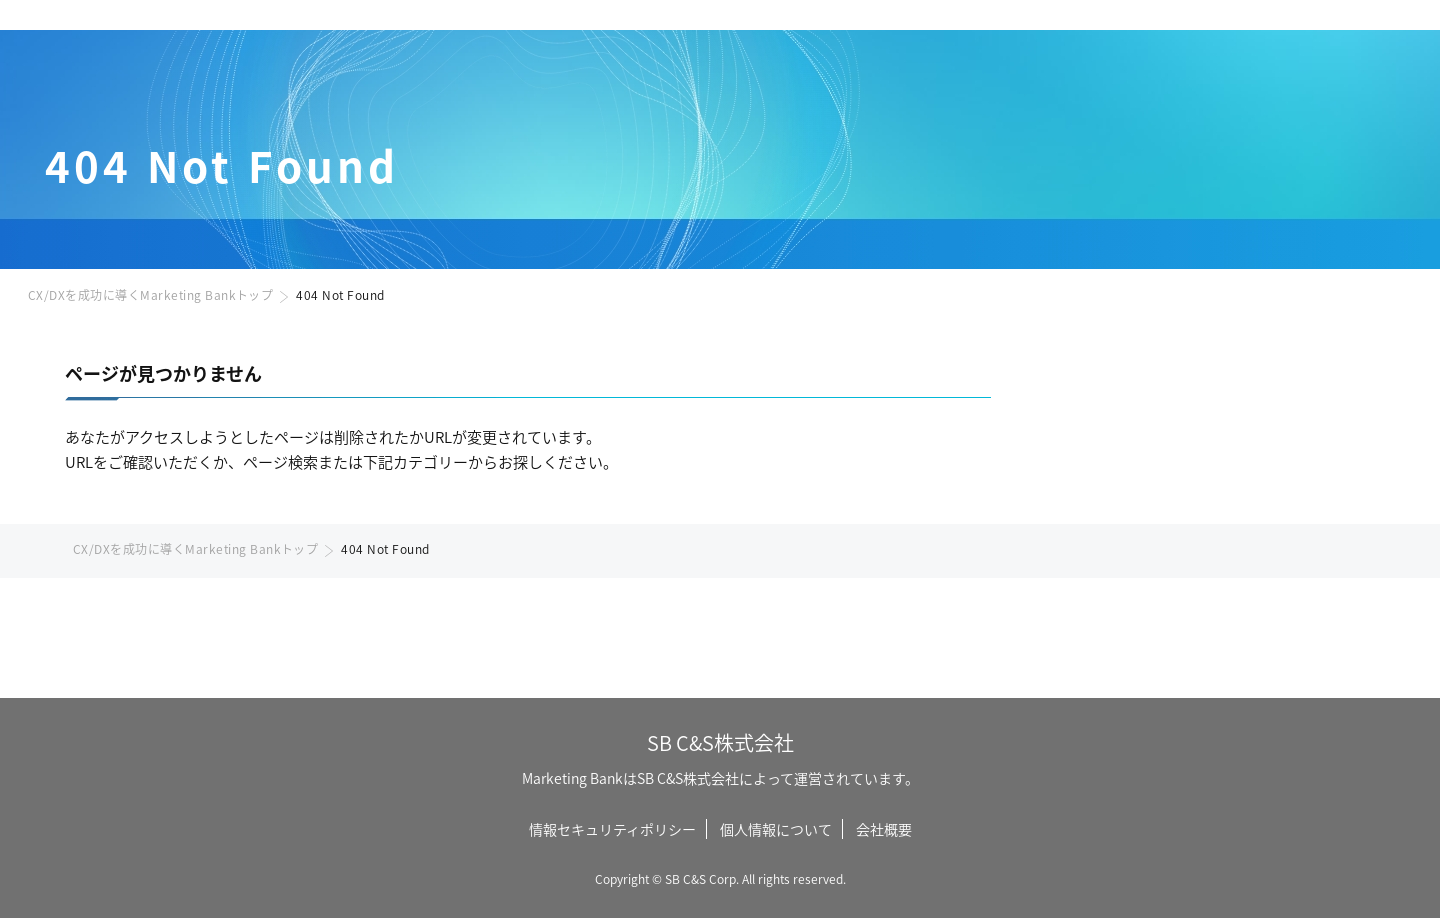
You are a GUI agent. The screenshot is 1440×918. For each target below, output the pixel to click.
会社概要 (884, 829)
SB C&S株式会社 (720, 742)
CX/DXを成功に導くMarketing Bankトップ (150, 294)
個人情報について (776, 829)
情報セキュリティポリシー (612, 829)
